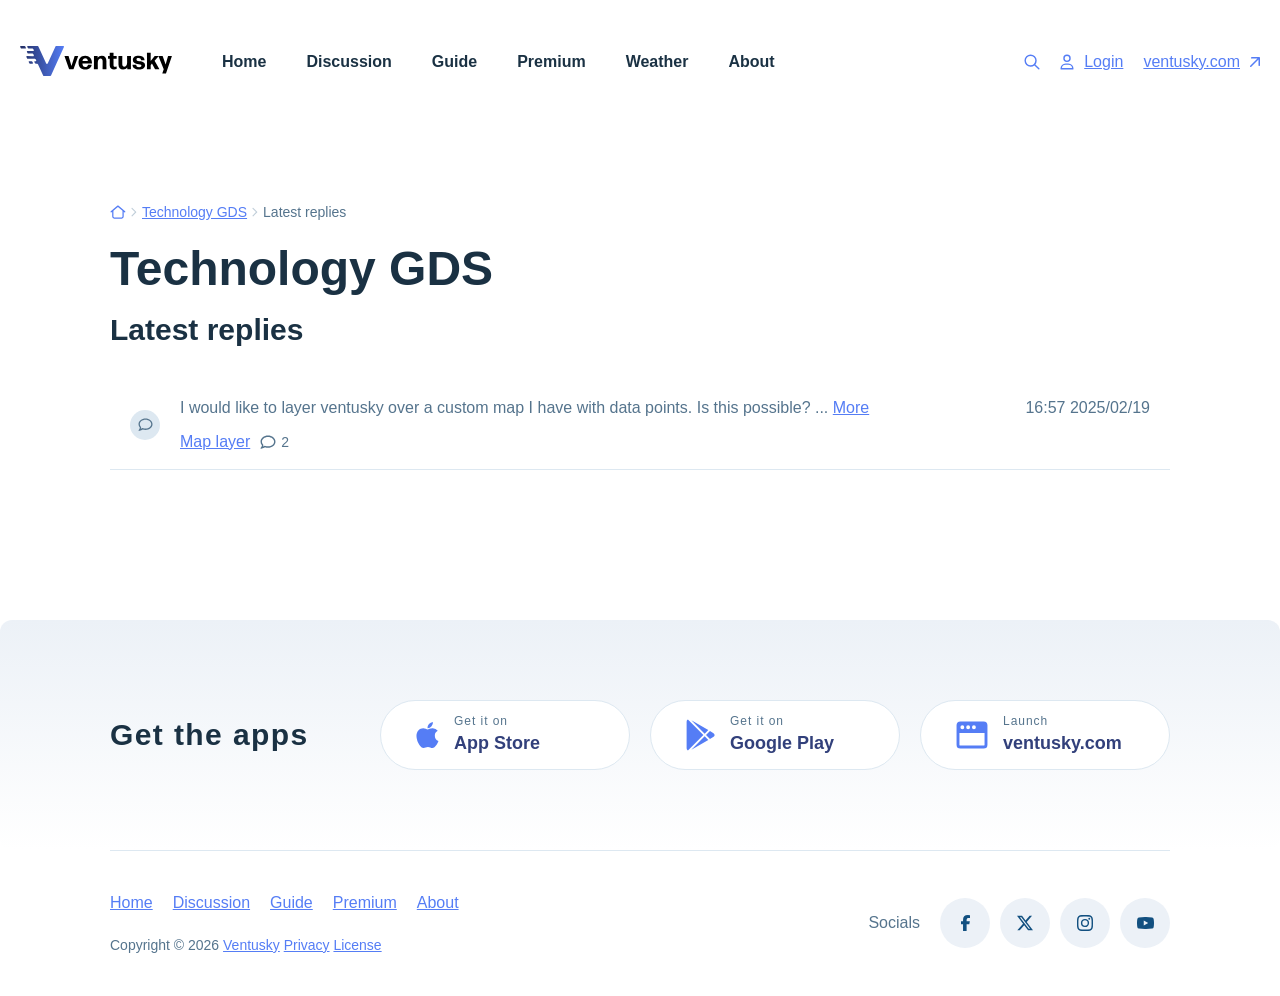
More (851, 407)
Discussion (348, 61)
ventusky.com (1201, 61)
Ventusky (251, 945)
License (358, 945)
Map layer (215, 441)
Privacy (307, 945)
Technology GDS (194, 212)
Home (244, 61)
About (751, 61)
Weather (657, 61)
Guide (454, 61)
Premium (551, 61)
